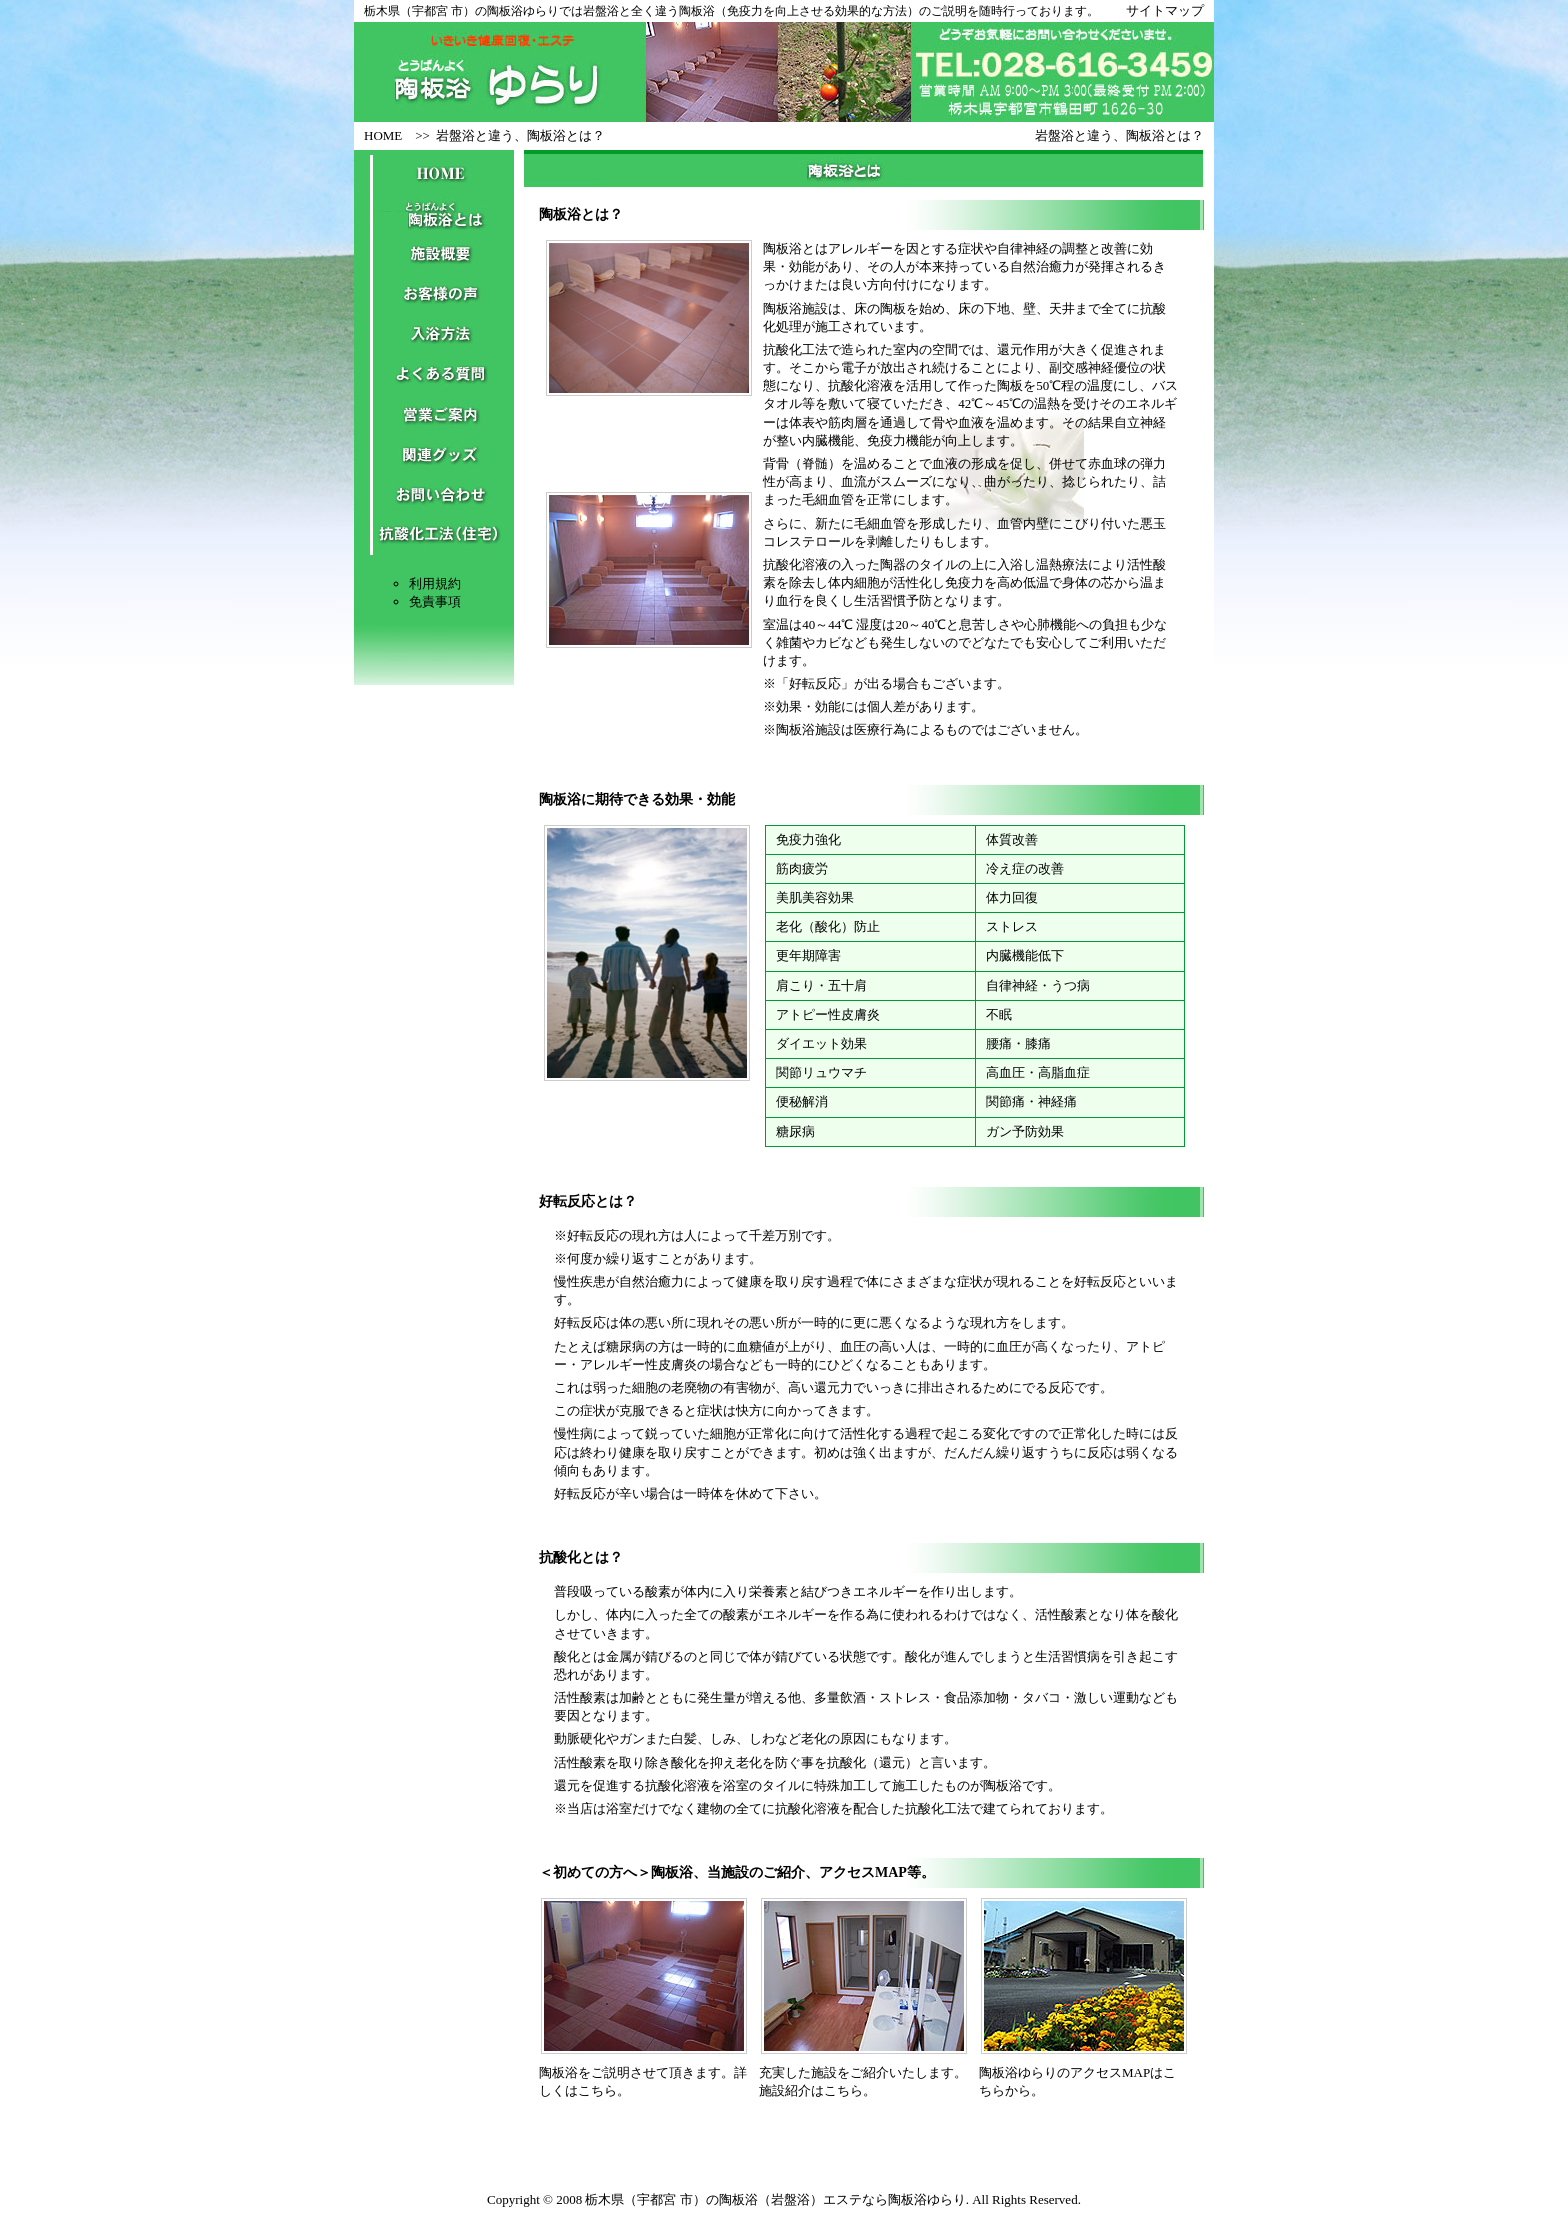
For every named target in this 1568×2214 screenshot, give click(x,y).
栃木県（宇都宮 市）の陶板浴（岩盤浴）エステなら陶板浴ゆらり (775, 2199)
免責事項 (435, 601)
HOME (383, 135)
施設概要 (434, 255)
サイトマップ (1165, 10)
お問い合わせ (434, 495)
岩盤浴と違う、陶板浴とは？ (520, 135)
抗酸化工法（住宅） (434, 535)
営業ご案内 (434, 415)
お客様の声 (434, 295)
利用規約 (435, 583)
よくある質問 (434, 375)
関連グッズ (434, 455)
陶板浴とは (434, 215)
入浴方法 (434, 335)
